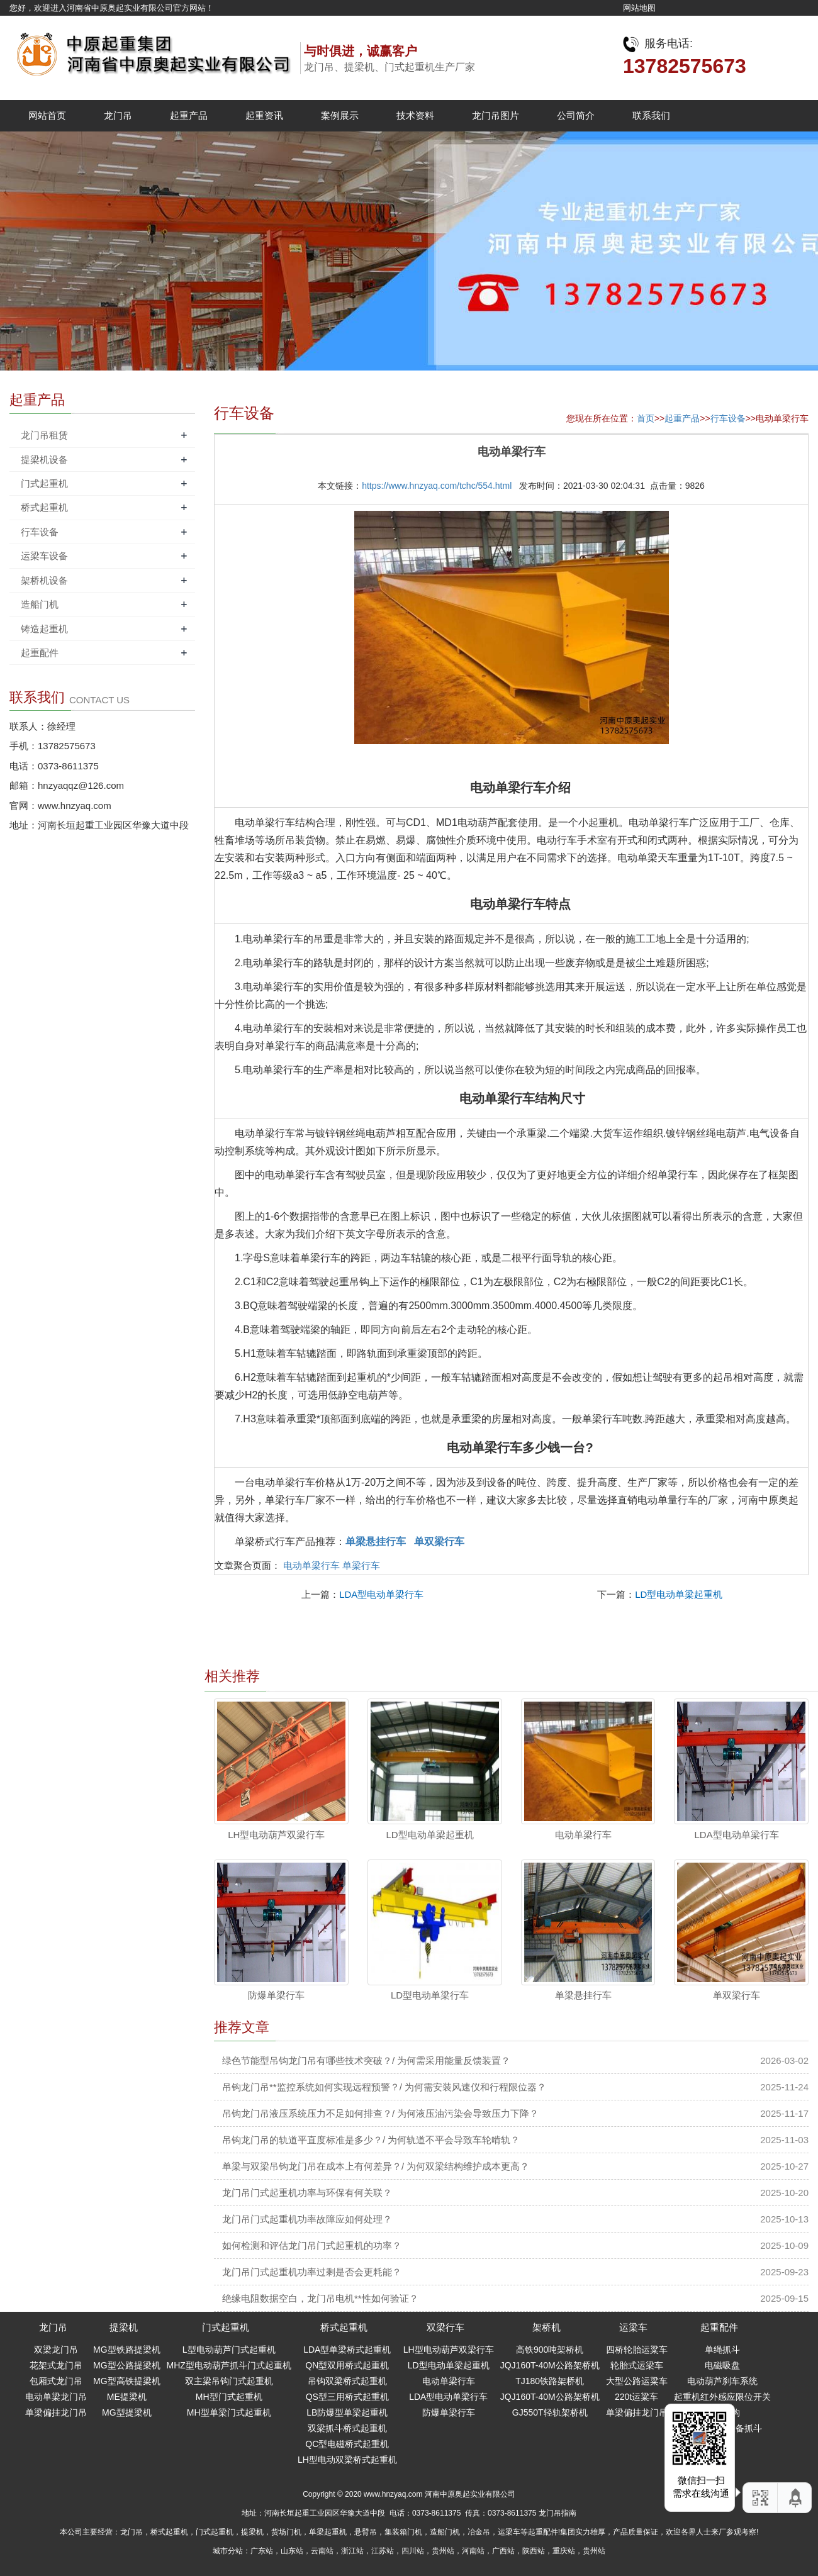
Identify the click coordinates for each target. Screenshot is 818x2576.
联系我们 (651, 115)
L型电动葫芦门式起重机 (229, 2350)
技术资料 (415, 115)
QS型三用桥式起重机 (347, 2397)
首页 (645, 418)
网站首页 (47, 115)
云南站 (322, 2550)
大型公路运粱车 (637, 2381)
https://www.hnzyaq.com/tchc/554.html (437, 486)
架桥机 (546, 2327)
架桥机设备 (44, 580)
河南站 (473, 2550)
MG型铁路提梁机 (126, 2350)
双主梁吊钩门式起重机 (229, 2381)
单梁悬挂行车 (583, 1995)
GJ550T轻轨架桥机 (550, 2412)
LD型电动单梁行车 (430, 1995)
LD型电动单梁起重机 (678, 1594)
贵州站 (443, 2550)
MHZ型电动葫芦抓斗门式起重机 (229, 2365)
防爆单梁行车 (276, 1995)
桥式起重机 (44, 507)
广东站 (261, 2550)
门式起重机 (44, 483)
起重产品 (189, 115)
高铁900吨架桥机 (549, 2350)
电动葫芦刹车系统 (722, 2381)
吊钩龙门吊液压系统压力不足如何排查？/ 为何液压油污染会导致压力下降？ (380, 2113)
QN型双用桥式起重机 (347, 2365)
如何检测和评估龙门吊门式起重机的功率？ (311, 2245)
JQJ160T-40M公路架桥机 (550, 2365)
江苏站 (382, 2550)
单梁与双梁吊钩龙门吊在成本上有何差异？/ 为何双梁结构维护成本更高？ (375, 2166)
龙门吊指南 (557, 2513)
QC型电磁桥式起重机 (347, 2444)
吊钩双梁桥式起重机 (347, 2381)
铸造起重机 (44, 628)
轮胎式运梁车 (636, 2365)
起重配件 (40, 652)
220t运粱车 (636, 2397)
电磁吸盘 (722, 2365)
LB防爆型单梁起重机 (347, 2412)
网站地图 (639, 8)
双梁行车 (445, 2327)
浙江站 (352, 2550)
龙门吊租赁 (44, 435)
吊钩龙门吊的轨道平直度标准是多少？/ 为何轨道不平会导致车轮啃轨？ (371, 2139)
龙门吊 (118, 115)
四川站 (412, 2550)
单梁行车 (361, 1565)
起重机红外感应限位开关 (722, 2397)
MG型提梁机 (127, 2412)
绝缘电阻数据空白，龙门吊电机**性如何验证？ (320, 2298)
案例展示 (340, 115)
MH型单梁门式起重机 (229, 2412)
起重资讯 (264, 115)
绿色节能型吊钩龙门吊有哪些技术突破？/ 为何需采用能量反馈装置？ (366, 2060)
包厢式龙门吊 (56, 2381)
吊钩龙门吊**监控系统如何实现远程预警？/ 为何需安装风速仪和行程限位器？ (384, 2087)
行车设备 (728, 418)
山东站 (292, 2550)
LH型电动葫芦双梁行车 (276, 1834)
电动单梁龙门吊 (56, 2397)
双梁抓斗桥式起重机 (347, 2428)
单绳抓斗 (722, 2350)
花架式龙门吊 (56, 2365)
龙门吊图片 (495, 115)
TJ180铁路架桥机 (549, 2381)
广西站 (503, 2550)
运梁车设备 (44, 555)
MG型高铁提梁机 (126, 2381)
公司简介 (576, 115)
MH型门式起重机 (229, 2397)
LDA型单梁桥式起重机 (347, 2350)
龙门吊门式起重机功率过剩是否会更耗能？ (311, 2272)
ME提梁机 (127, 2397)
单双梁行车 (736, 1995)
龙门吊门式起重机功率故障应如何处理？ (307, 2219)
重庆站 (563, 2550)
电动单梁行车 (311, 1565)
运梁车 (633, 2327)
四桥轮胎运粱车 (637, 2350)
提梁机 (123, 2327)
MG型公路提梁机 (126, 2365)
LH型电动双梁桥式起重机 (347, 2460)
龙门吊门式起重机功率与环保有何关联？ (307, 2192)
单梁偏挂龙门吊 (56, 2412)
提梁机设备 (44, 459)
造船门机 (40, 604)
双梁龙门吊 (56, 2350)
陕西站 (533, 2550)
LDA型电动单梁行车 (381, 1594)
